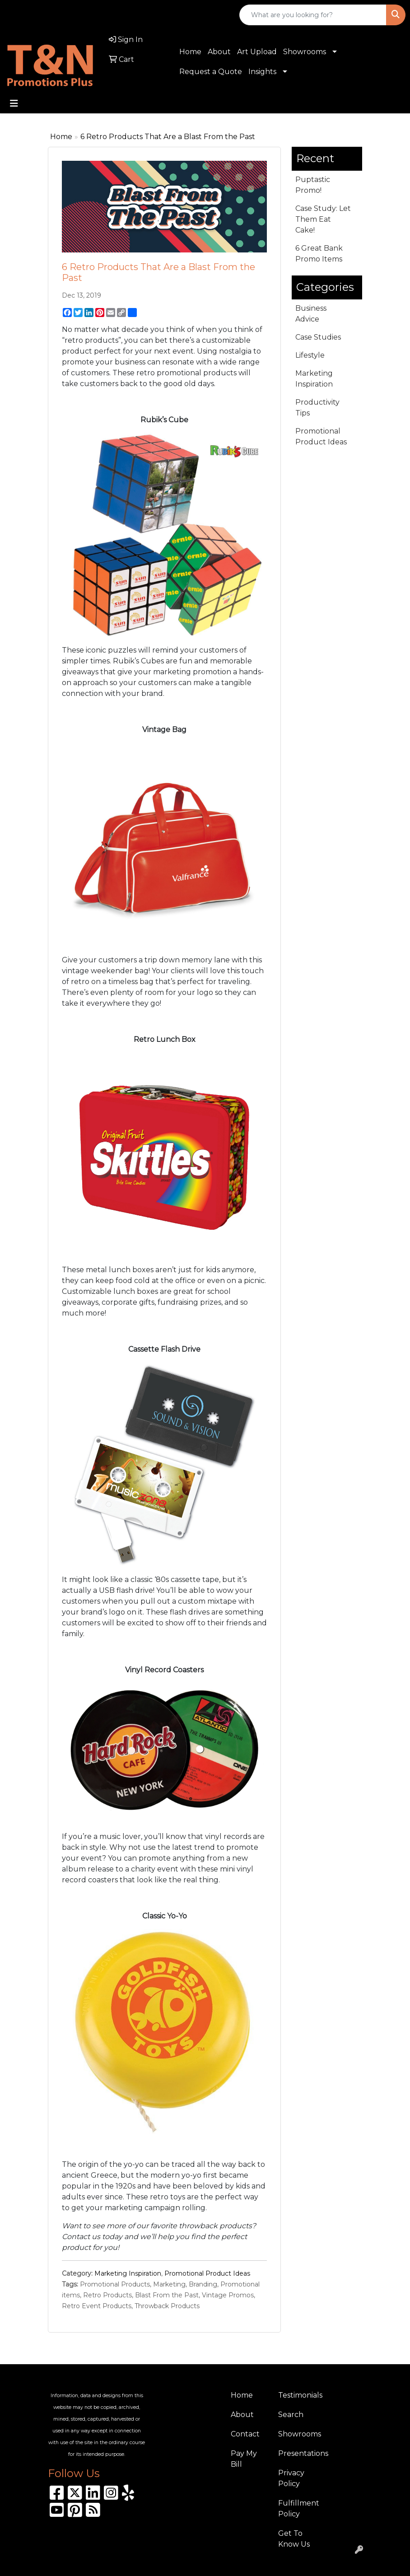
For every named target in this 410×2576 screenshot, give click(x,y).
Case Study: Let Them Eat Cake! (323, 219)
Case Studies (318, 337)
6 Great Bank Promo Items (319, 253)
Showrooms (304, 51)
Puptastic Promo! (312, 185)
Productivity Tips (317, 407)
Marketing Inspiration (127, 2273)
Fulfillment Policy (296, 2508)
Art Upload (257, 51)
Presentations (296, 2453)
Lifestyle (310, 355)
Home (190, 51)
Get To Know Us (294, 2538)
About (219, 51)
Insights (262, 71)
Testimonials (296, 2395)
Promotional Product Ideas (207, 2273)
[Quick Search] (313, 15)
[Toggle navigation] (14, 103)
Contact (245, 2434)
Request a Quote (210, 71)
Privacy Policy (291, 2478)
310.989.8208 (34, 15)
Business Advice (310, 313)
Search (290, 2414)
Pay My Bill (244, 2459)
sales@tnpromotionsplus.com (128, 15)
